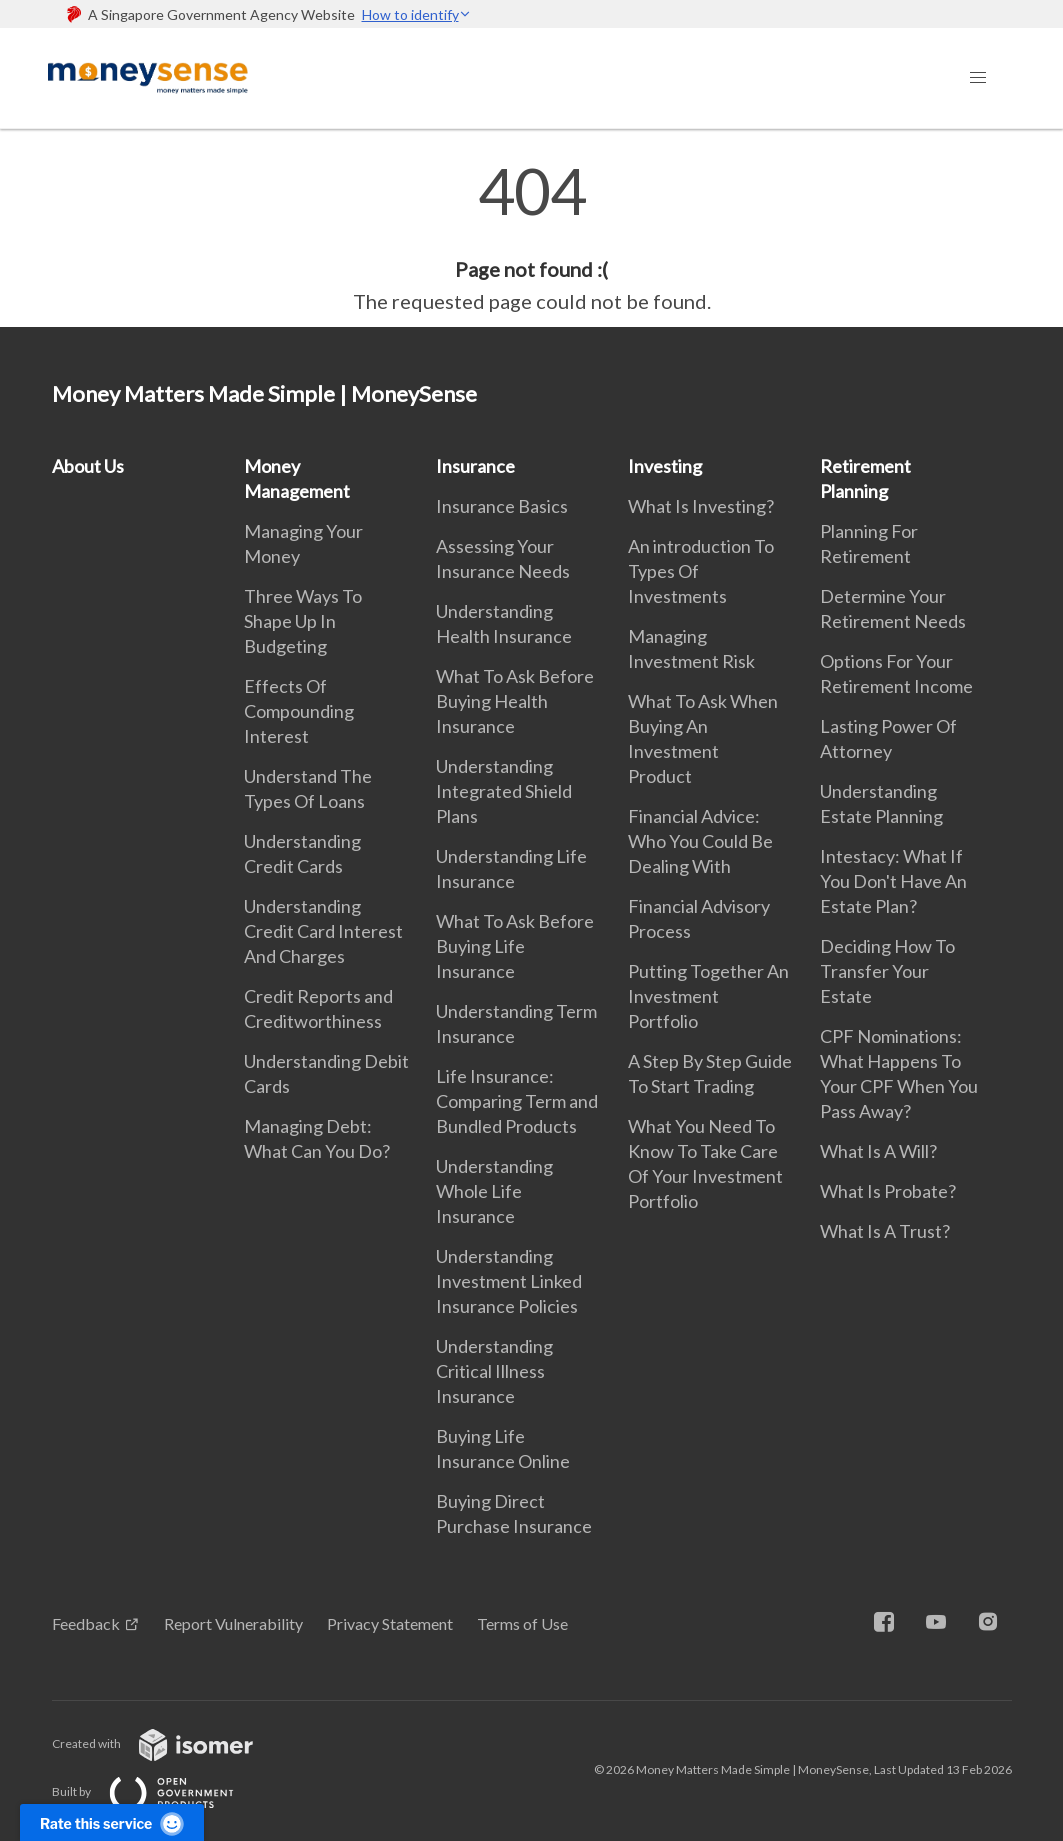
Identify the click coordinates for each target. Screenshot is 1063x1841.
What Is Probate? (888, 1191)
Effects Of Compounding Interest (299, 711)
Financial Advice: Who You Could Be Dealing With (700, 841)
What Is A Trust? (885, 1231)
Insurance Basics (502, 506)
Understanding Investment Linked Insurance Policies (509, 1281)
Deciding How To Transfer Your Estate (887, 971)
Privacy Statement (390, 1623)
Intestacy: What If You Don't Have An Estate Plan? (893, 881)
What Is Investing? (701, 506)
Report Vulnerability (233, 1623)
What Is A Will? (878, 1151)
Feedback (86, 1623)
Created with (168, 1743)
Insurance (475, 466)
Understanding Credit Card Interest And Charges (323, 931)
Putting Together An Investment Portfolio (708, 996)
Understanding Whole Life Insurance (494, 1191)
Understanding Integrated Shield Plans (504, 791)
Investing (665, 466)
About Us (88, 466)
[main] (531, 238)
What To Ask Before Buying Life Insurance (515, 946)
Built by (159, 1791)
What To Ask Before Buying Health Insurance (515, 701)
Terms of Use (522, 1623)
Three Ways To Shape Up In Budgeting (303, 621)
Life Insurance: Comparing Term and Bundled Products (517, 1101)
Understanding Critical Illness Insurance (494, 1371)
